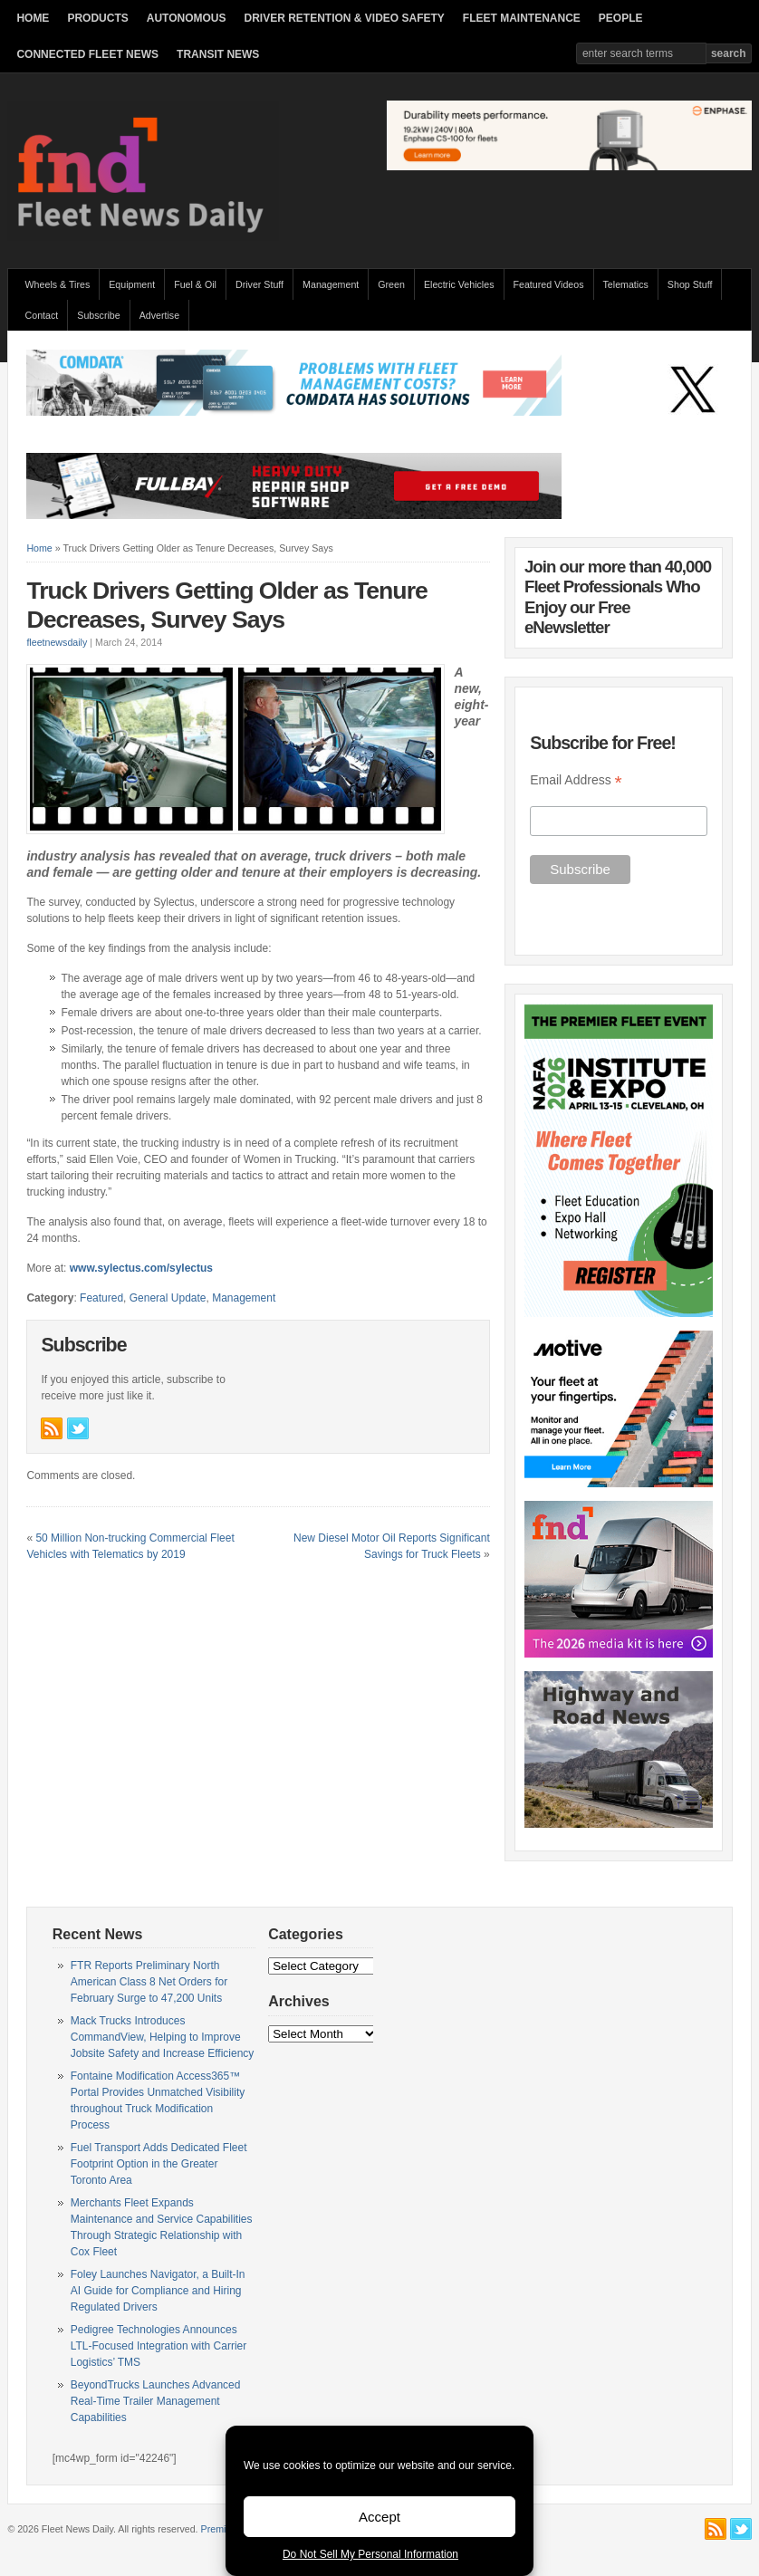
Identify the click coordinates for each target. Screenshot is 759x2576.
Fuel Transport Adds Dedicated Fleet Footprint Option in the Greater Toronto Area (159, 2164)
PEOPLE (621, 18)
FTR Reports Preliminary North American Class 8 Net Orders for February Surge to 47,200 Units (149, 1981)
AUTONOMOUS (186, 18)
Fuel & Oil (195, 284)
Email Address (576, 780)
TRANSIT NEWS (218, 54)
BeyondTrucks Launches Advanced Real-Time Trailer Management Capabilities (156, 2401)
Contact (42, 315)
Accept (379, 2516)
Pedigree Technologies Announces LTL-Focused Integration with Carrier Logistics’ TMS (159, 2346)
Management (331, 284)
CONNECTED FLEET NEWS (87, 54)
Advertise (159, 315)
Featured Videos (549, 284)
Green (391, 284)
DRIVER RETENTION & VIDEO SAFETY (345, 18)
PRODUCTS (97, 18)
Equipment (132, 284)
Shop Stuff (690, 284)
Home (39, 548)
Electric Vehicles (459, 284)
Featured (101, 1298)
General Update (168, 1298)
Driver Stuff (259, 284)
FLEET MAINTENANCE (522, 18)
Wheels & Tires (58, 284)
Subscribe (98, 315)
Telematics (626, 284)
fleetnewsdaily (56, 642)
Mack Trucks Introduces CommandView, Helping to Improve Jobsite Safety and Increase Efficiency (163, 2037)
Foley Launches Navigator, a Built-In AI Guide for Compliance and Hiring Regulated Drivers (158, 2290)
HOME (32, 18)
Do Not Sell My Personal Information (370, 2554)
